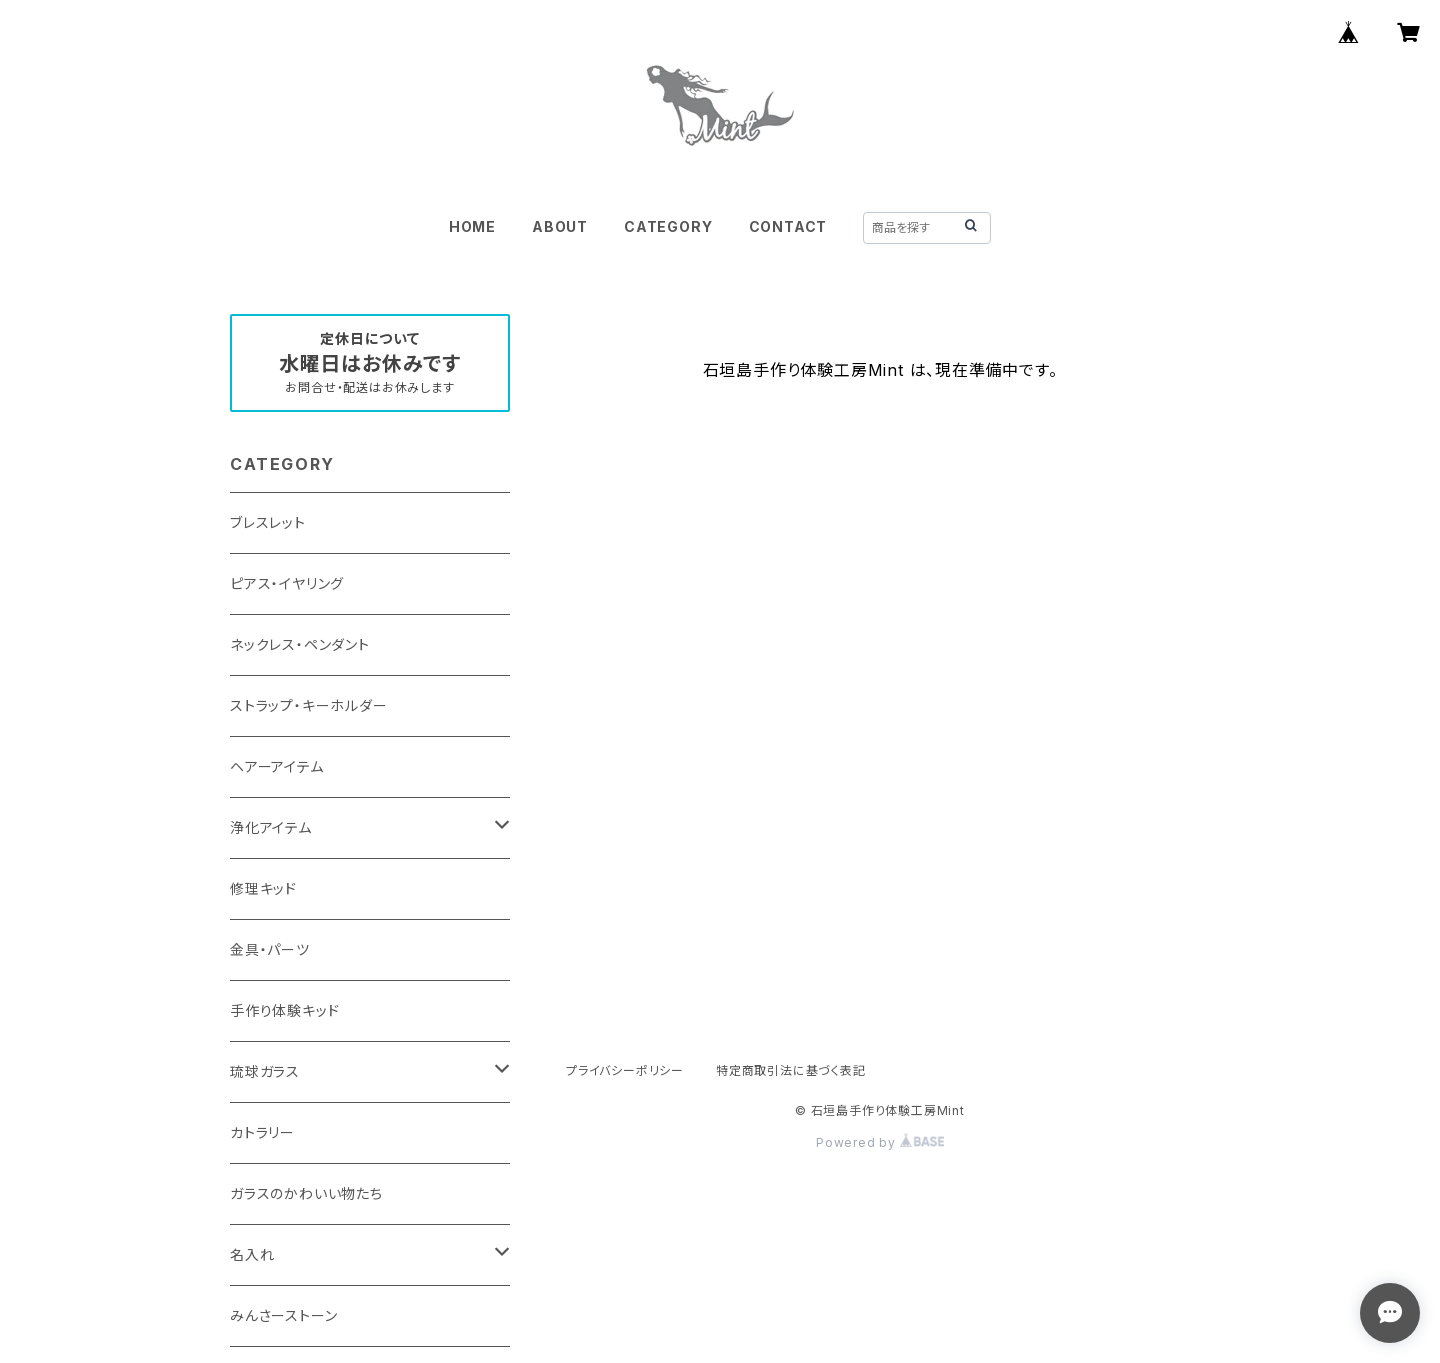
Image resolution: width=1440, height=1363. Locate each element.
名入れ (252, 1254)
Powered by (880, 1142)
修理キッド (263, 888)
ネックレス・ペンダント (300, 644)
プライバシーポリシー (625, 1070)
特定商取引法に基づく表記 (791, 1070)
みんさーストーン (283, 1315)
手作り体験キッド (284, 1010)
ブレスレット (268, 522)
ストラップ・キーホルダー (309, 705)
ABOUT (560, 226)
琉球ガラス (265, 1071)
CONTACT (788, 226)
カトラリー (262, 1132)
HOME (472, 226)
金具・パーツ (270, 949)
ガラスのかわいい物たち (306, 1193)
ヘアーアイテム (277, 766)
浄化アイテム (271, 827)
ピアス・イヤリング (287, 583)
